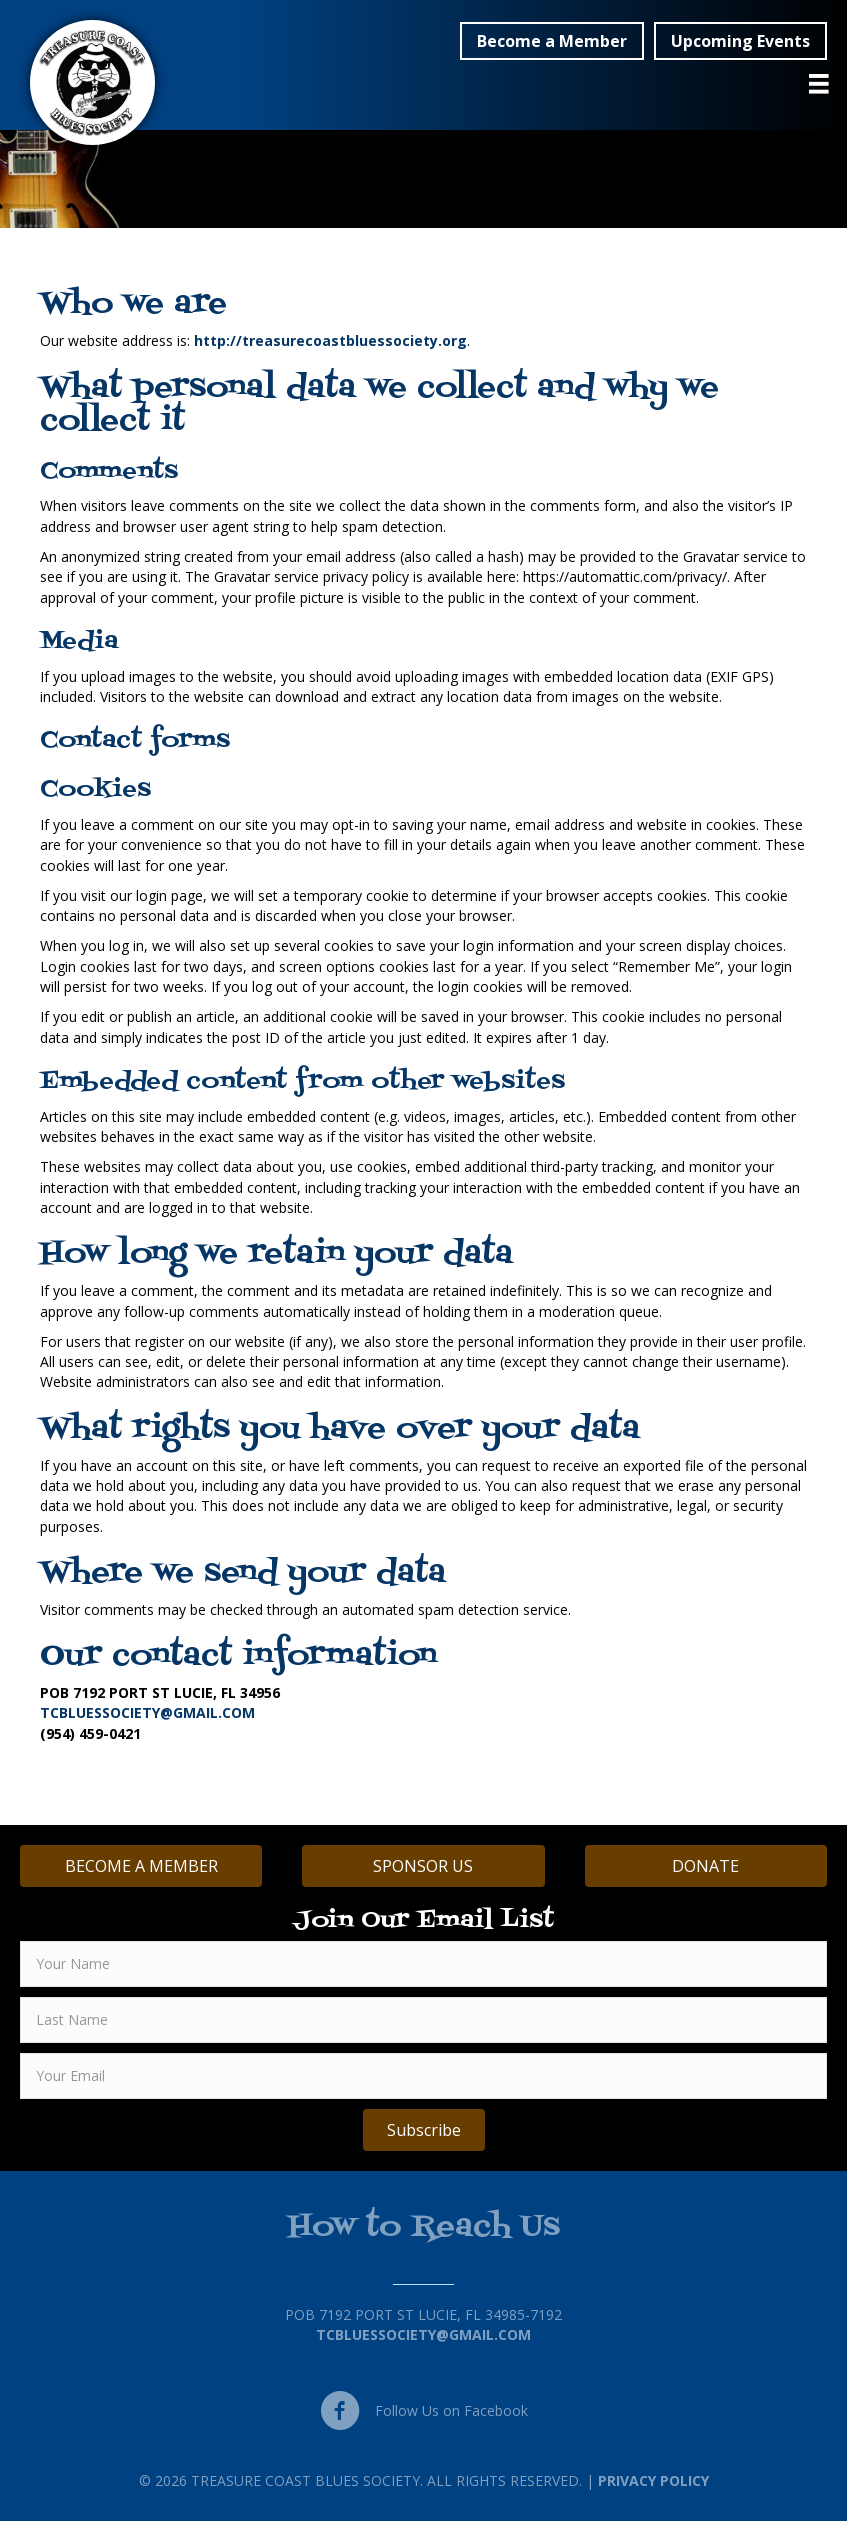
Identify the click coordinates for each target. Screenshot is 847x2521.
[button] (552, 41)
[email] (423, 2076)
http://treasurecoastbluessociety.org (330, 340)
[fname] (423, 1964)
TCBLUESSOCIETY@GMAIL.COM (147, 1712)
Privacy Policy (653, 2480)
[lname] (423, 2020)
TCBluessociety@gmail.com (423, 2334)
